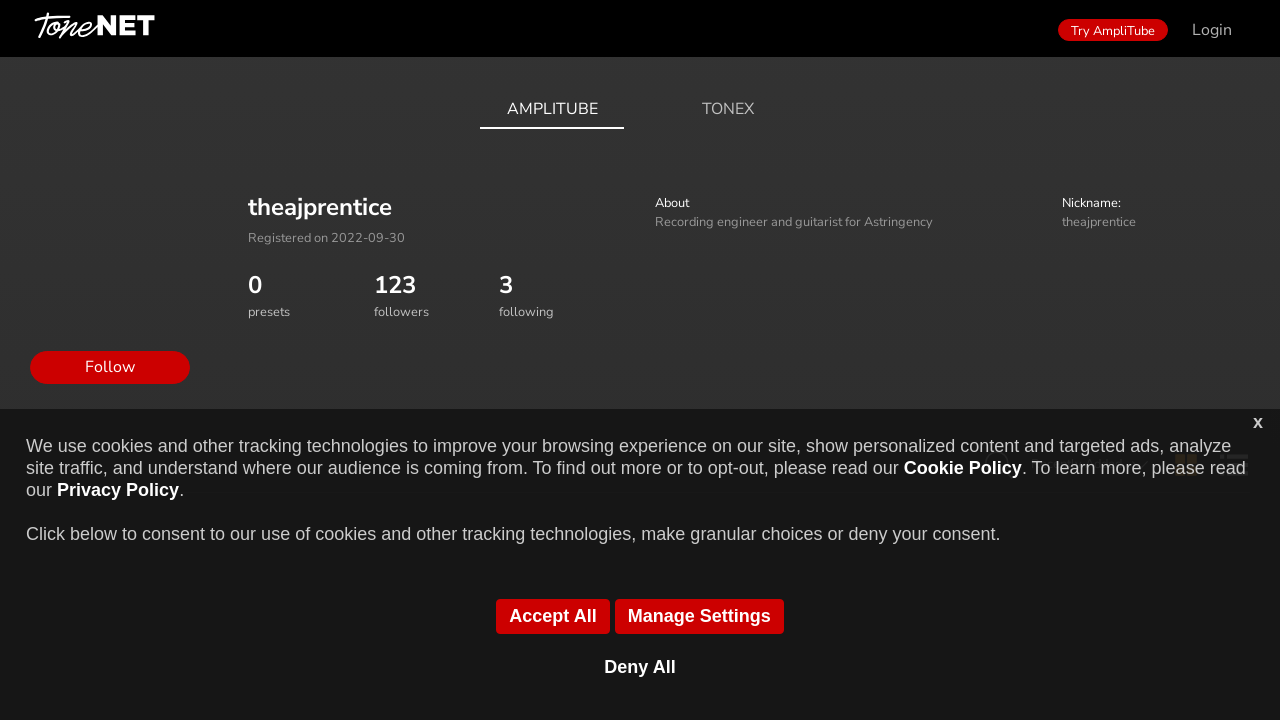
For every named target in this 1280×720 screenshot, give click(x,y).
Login (1212, 30)
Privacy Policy (118, 490)
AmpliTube (552, 109)
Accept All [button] (552, 616)
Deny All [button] (639, 667)
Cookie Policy (963, 468)
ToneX (728, 109)
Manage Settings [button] (699, 616)
